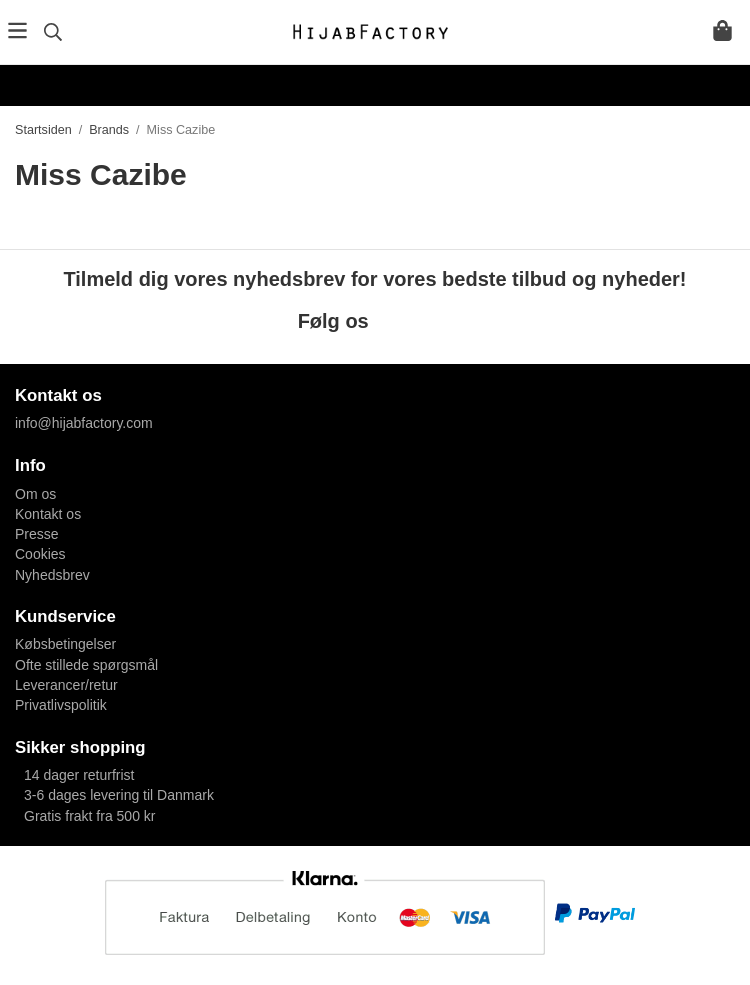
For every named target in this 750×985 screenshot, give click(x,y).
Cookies (40, 554)
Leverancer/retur (66, 685)
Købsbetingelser (65, 644)
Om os (35, 494)
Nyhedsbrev (52, 575)
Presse (37, 534)
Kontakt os (48, 514)
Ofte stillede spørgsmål (86, 665)
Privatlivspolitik (61, 705)
